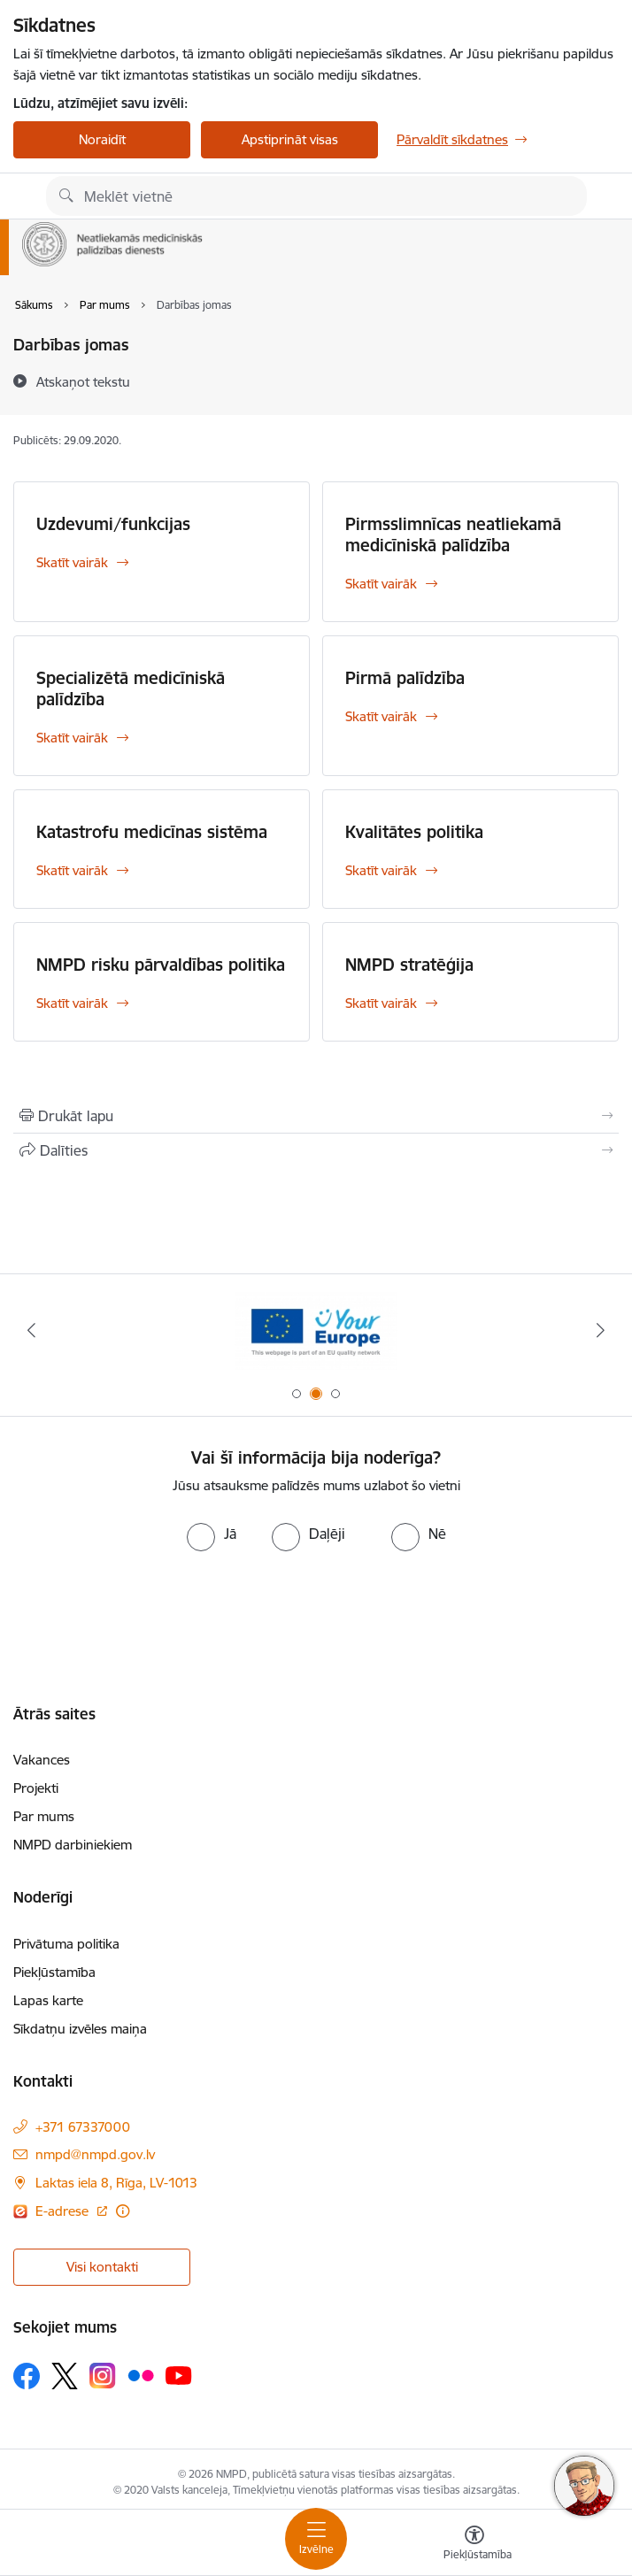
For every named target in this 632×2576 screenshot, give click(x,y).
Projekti (35, 1788)
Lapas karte (48, 2000)
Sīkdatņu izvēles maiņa (80, 2028)
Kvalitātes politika (414, 831)
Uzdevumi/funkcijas (113, 523)
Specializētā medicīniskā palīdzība (130, 688)
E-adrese (63, 2211)
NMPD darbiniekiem (72, 1844)
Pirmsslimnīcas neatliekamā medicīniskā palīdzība (453, 534)
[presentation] (316, 1603)
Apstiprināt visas (290, 139)
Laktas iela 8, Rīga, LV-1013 (116, 2182)
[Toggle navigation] (316, 2539)
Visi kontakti (102, 2266)
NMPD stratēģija (409, 964)
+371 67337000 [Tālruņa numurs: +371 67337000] (82, 2126)
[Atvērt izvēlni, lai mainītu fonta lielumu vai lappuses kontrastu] (474, 2545)
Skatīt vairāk (72, 562)
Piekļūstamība (54, 1972)
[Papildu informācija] (122, 2211)
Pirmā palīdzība (405, 677)
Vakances (41, 1759)
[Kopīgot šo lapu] (316, 1150)
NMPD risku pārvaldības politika (160, 964)
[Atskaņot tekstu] (83, 381)
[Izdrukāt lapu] (316, 1116)
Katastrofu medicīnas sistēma (151, 831)
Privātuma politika (66, 1943)
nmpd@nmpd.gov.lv (95, 2154)
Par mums (43, 1816)
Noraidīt (102, 139)
